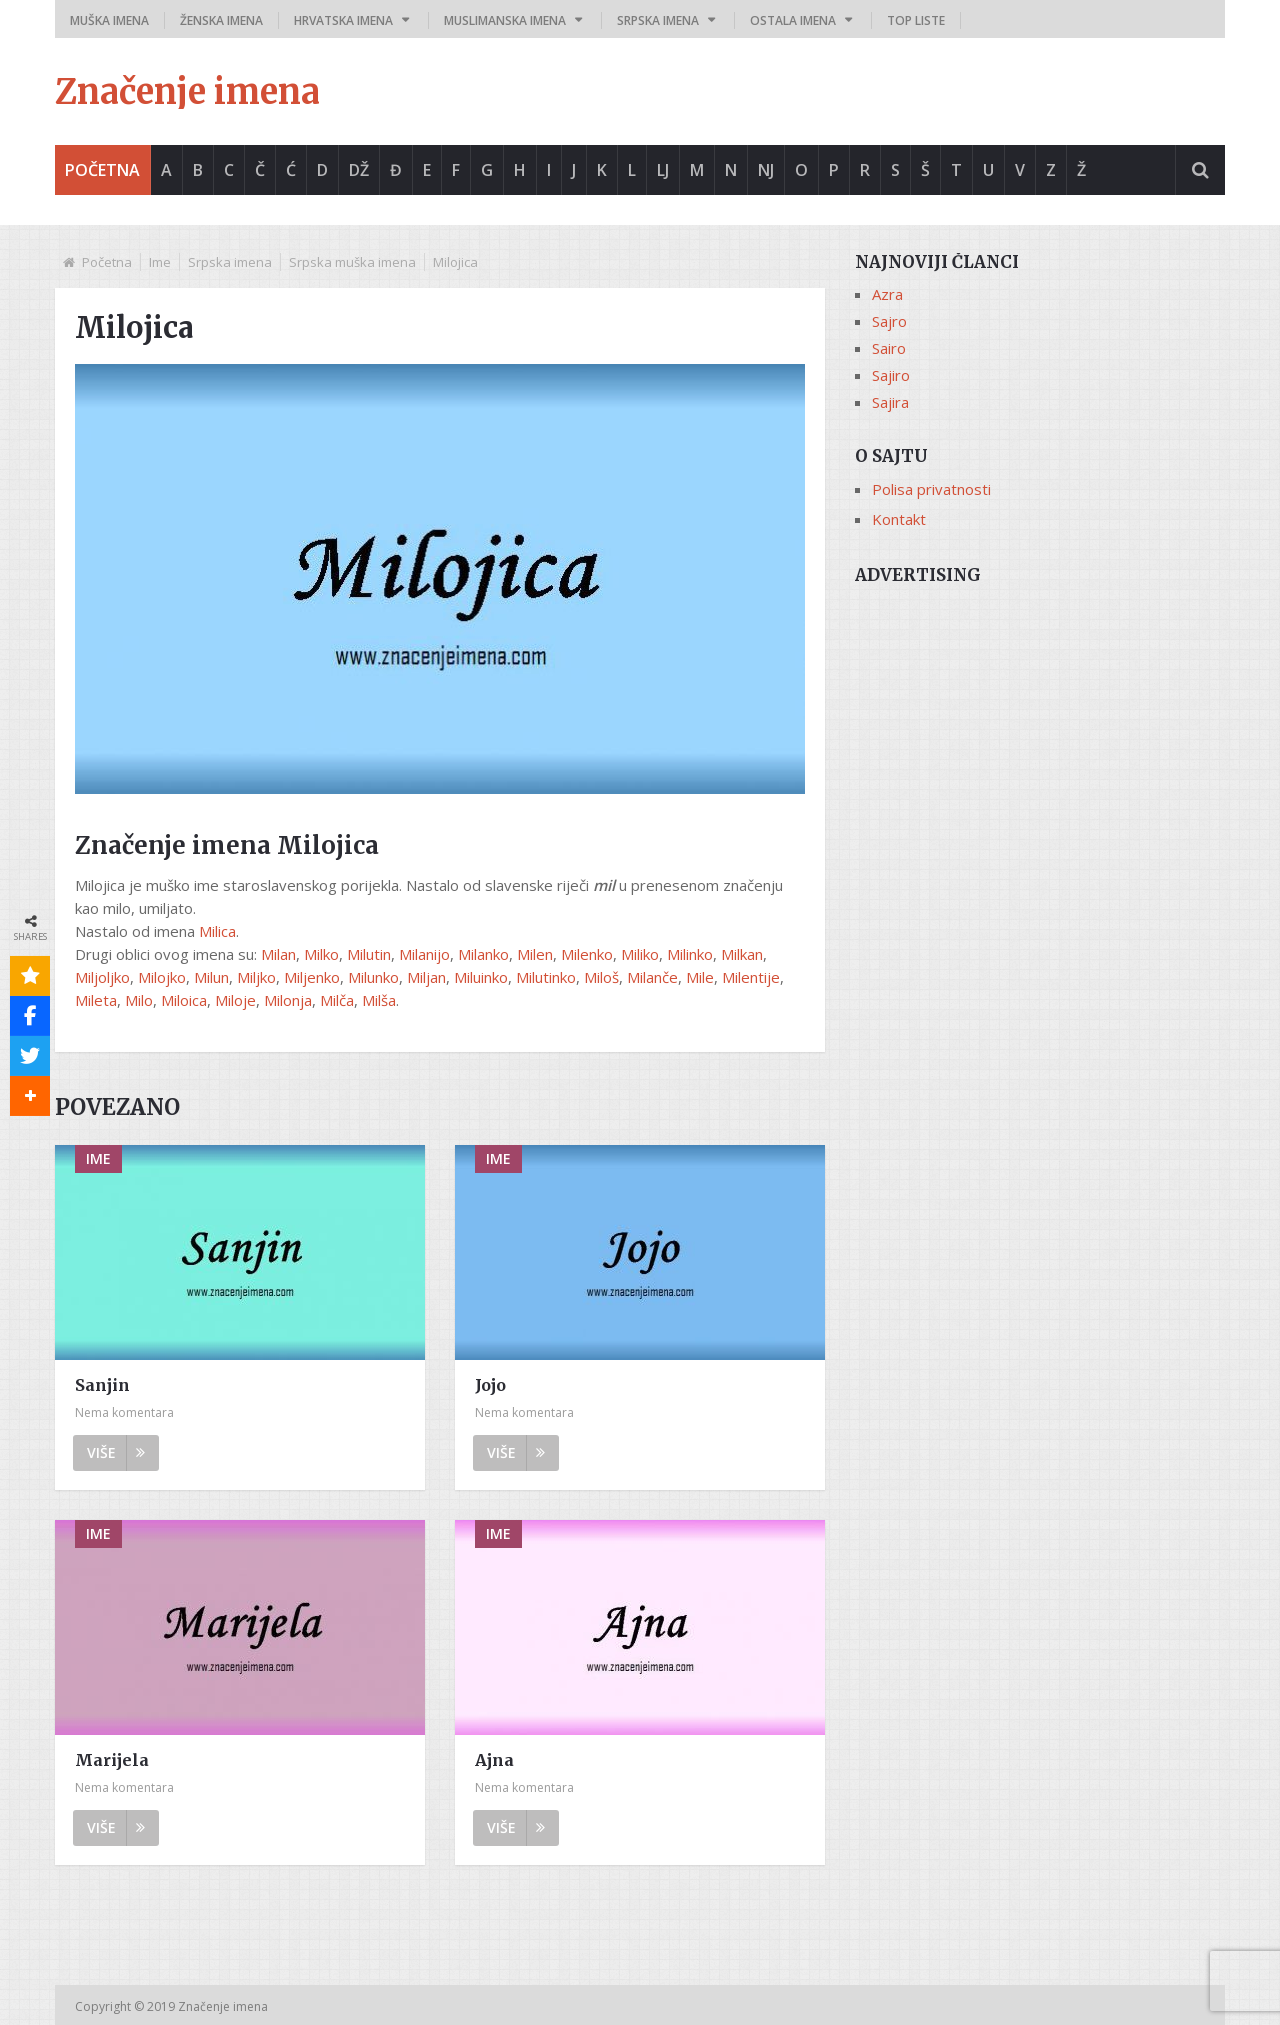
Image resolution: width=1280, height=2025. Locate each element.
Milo (139, 1000)
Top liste (916, 20)
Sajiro (891, 375)
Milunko (373, 977)
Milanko (483, 954)
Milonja (288, 1000)
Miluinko (481, 977)
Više (116, 1452)
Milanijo (424, 954)
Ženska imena (221, 20)
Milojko (162, 977)
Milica (217, 931)
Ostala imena (793, 20)
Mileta (96, 1000)
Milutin (369, 954)
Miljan (426, 977)
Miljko (256, 977)
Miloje (235, 1000)
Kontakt (899, 519)
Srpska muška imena (352, 262)
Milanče (652, 977)
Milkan (742, 954)
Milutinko (546, 977)
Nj (766, 170)
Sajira (890, 402)
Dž (359, 170)
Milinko (690, 954)
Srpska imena (658, 20)
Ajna (494, 1760)
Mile (700, 977)
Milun (211, 977)
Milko (321, 954)
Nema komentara (124, 1412)
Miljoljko (102, 977)
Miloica (184, 1000)
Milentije (751, 977)
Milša (379, 1000)
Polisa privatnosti (931, 489)
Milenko (587, 954)
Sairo (889, 348)
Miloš (601, 977)
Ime (160, 262)
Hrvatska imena (343, 20)
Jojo (490, 1385)
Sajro (889, 321)
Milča (337, 1000)
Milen (535, 954)
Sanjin (102, 1385)
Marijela (112, 1760)
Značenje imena (187, 92)
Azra (887, 294)
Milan (278, 954)
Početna (102, 170)
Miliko (640, 954)
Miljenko (312, 977)
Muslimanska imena (505, 20)
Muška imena (109, 20)
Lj (663, 170)
